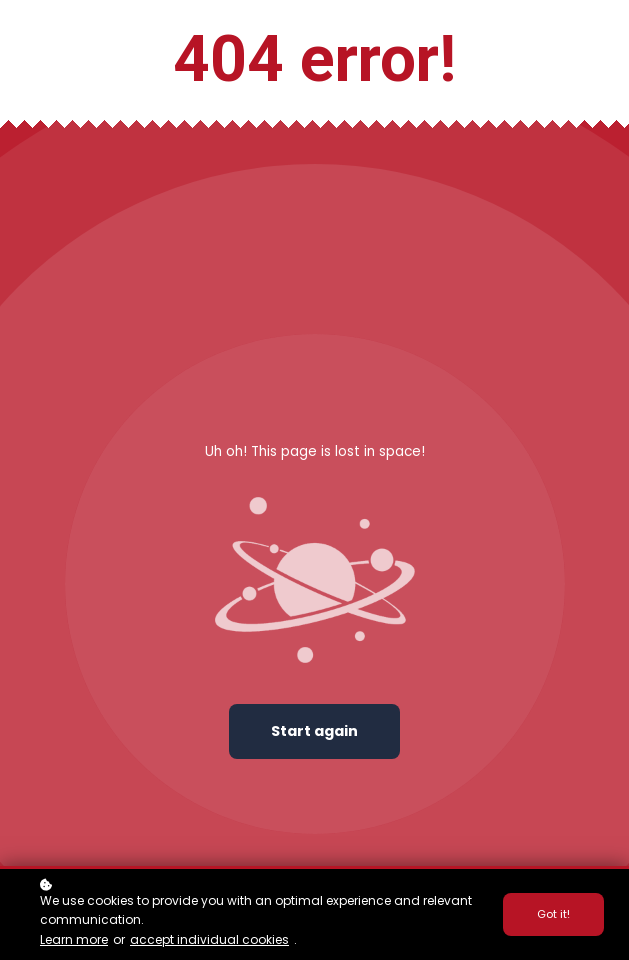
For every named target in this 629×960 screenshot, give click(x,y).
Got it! (553, 914)
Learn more (74, 939)
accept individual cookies (209, 939)
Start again (314, 731)
